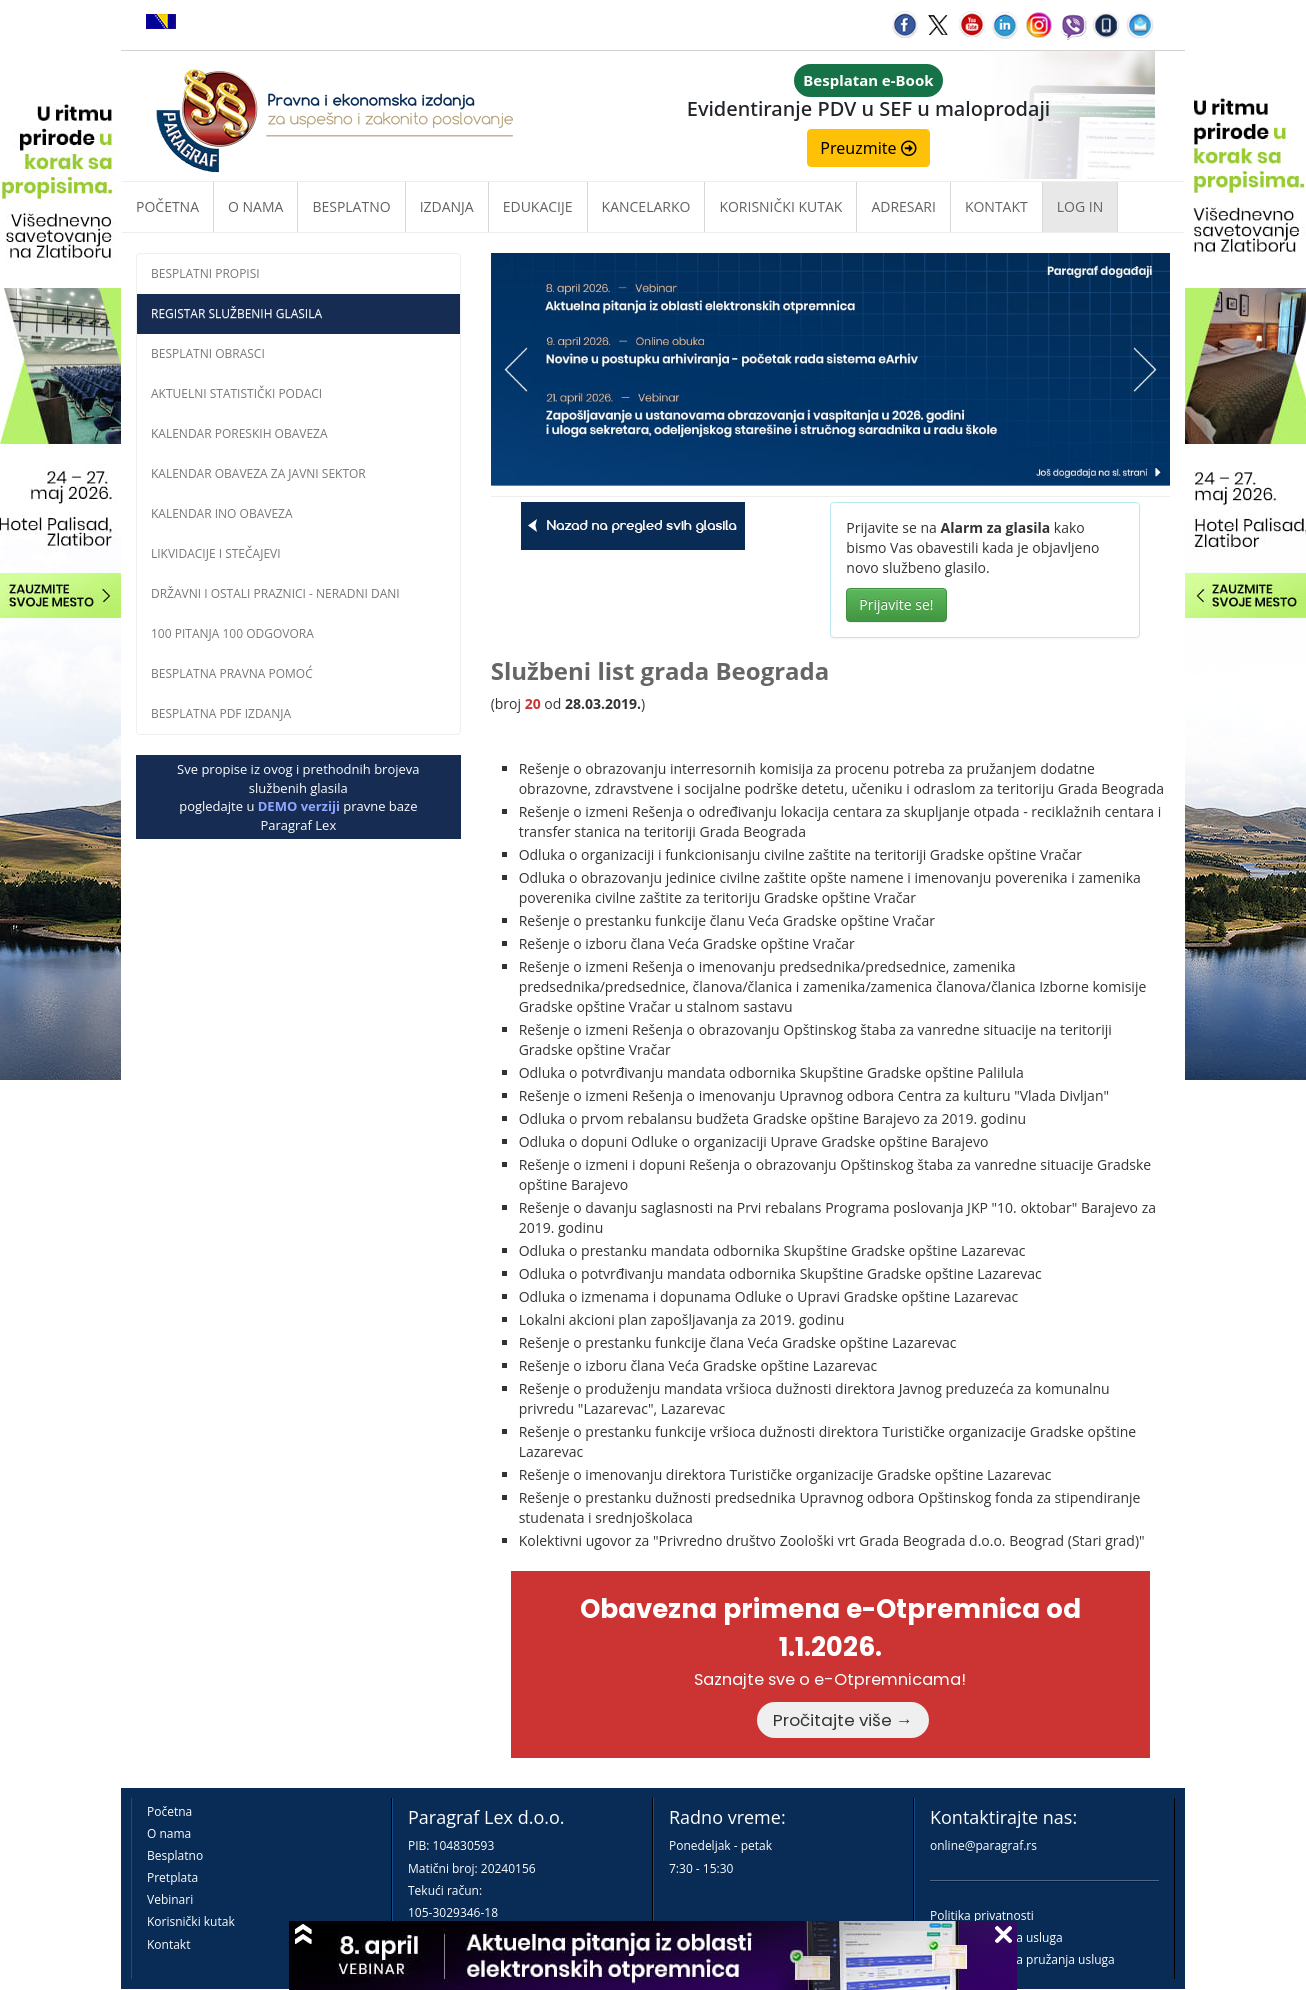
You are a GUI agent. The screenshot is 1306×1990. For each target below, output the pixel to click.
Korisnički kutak (191, 1921)
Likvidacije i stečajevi (216, 553)
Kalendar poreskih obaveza (239, 433)
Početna (167, 206)
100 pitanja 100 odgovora (232, 633)
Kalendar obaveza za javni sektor (258, 473)
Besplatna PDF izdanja (221, 713)
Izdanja (447, 206)
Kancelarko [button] (646, 206)
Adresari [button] (903, 206)
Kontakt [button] (996, 206)
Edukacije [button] (538, 206)
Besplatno (351, 206)
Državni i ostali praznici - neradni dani (275, 593)
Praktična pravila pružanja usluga (1022, 1959)
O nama (255, 206)
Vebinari (170, 1899)
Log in (1080, 206)
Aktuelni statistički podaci (236, 393)
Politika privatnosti (982, 1915)
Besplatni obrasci (208, 353)
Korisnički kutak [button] (780, 206)
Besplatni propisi (205, 273)
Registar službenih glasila (236, 313)
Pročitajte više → (843, 1720)
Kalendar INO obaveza (222, 513)
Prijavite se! (896, 604)
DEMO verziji (299, 806)
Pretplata (172, 1877)
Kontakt (168, 1944)
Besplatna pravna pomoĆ (232, 673)
